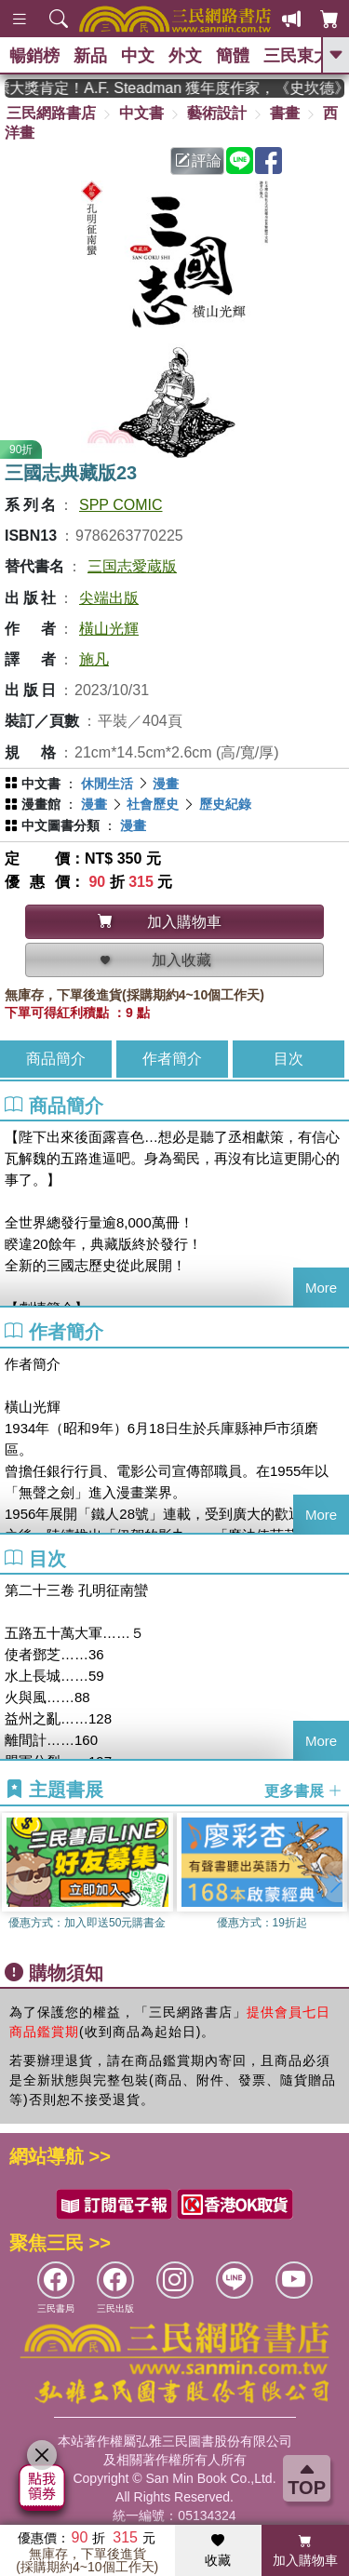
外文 (185, 56)
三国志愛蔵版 (132, 566)
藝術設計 (217, 113)
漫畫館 (40, 804)
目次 (288, 1059)
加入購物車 (305, 2551)
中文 (137, 56)
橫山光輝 (109, 629)
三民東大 (296, 56)
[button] (335, 1881)
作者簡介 (172, 1059)
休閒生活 (107, 783)
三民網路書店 (51, 113)
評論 (198, 160)
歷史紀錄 (225, 804)
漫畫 (166, 783)
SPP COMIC (121, 505)
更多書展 (303, 1790)
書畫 (285, 113)
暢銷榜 (34, 56)
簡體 (232, 56)
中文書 (141, 113)
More (321, 1287)
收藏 (218, 2551)
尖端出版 (109, 598)
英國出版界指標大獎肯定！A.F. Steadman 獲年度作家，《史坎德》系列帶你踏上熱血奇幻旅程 (174, 88)
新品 (90, 56)
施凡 (94, 659)
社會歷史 (153, 804)
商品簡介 (56, 1059)
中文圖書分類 (60, 825)
